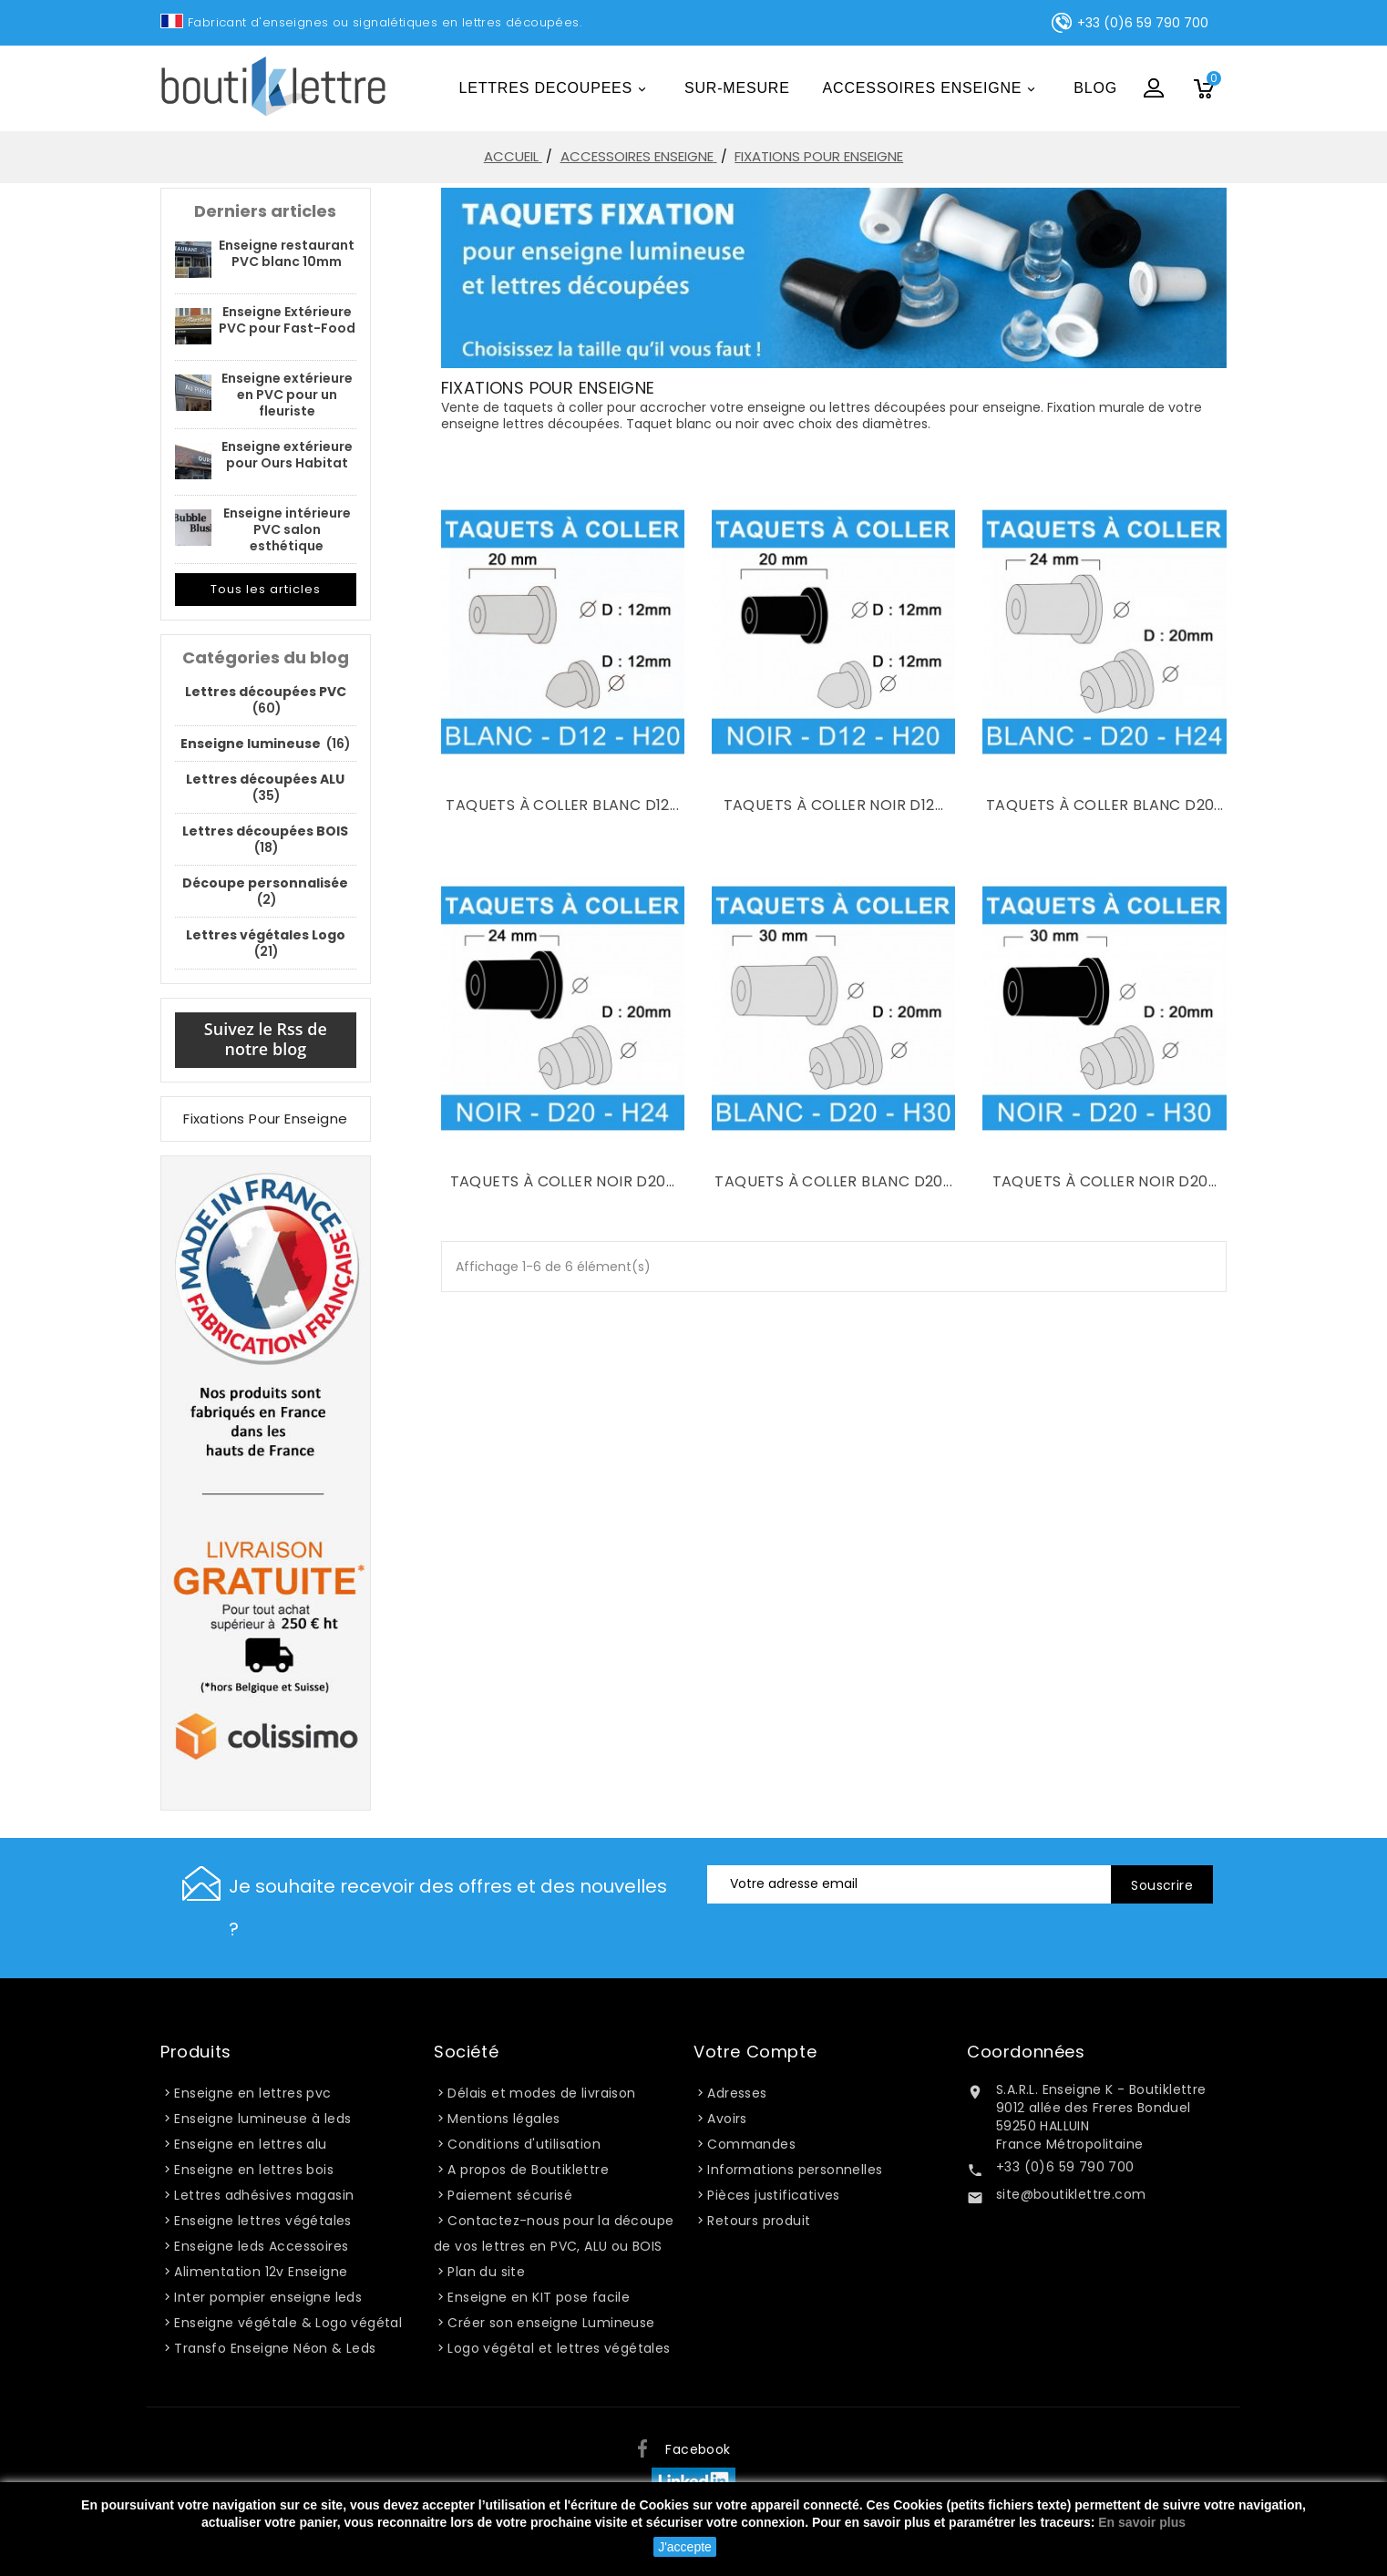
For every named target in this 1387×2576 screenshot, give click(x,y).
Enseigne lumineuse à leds (262, 2118)
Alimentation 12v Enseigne (260, 2272)
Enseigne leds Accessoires (261, 2246)
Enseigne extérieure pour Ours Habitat (287, 454)
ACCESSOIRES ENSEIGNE (932, 89)
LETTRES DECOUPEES (555, 89)
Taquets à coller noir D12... (834, 805)
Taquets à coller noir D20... (562, 1181)
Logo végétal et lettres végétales (558, 2348)
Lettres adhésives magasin (264, 2195)
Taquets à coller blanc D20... (1105, 805)
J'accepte (685, 2547)
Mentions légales (503, 2118)
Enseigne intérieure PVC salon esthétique (287, 529)
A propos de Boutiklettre (528, 2169)
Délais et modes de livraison (541, 2093)
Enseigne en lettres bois (254, 2169)
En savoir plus (1142, 2522)
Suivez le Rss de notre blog (265, 1039)
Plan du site (486, 2272)
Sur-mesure (737, 88)
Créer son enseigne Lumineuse (550, 2323)
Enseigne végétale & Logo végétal (288, 2323)
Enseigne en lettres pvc (252, 2093)
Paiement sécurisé (509, 2195)
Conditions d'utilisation (524, 2144)
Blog (1095, 88)
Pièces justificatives (773, 2195)
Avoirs (726, 2118)
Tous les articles (266, 589)
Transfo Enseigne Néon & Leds (274, 2348)
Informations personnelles (794, 2169)
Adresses (736, 2093)
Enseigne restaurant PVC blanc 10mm (286, 253)
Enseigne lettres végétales (262, 2221)
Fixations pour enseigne (265, 1119)
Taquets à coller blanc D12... (562, 805)
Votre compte (755, 2051)
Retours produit (758, 2221)
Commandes (751, 2144)
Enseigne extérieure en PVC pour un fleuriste (287, 394)
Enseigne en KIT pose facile (538, 2297)
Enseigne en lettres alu (250, 2144)
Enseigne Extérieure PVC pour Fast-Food (287, 320)
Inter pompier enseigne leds (268, 2297)
